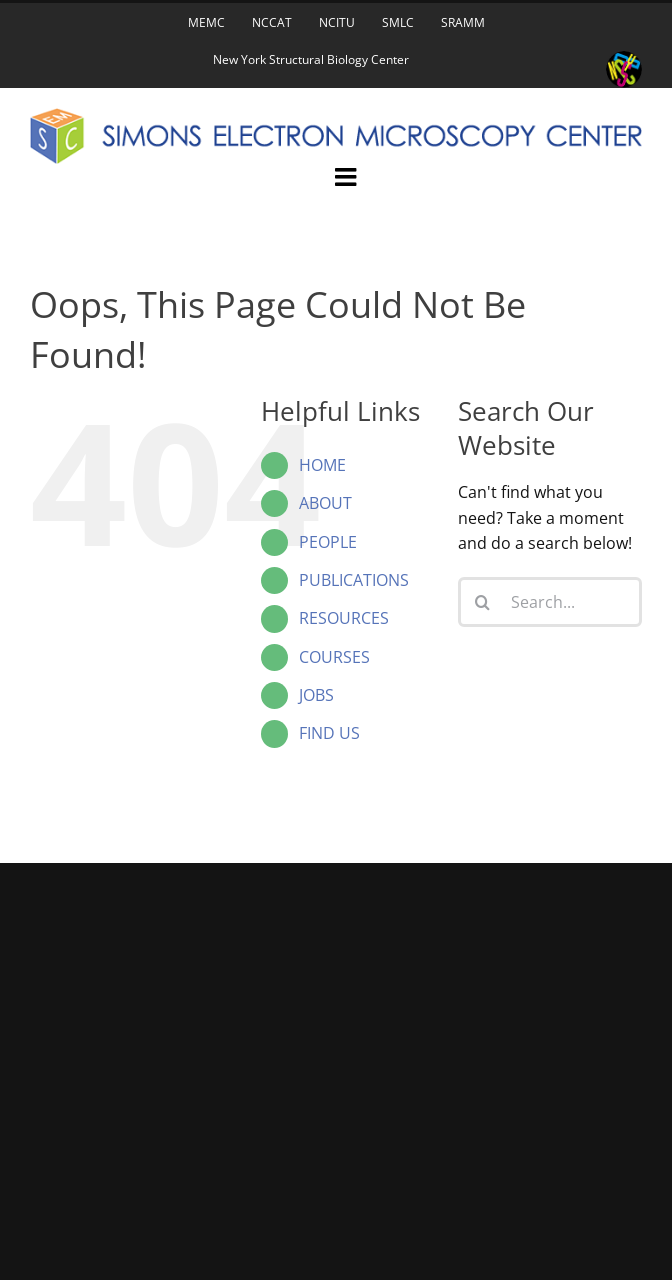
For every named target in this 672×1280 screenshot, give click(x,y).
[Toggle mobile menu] (347, 176)
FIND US (329, 733)
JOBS (316, 695)
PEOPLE (328, 542)
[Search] (483, 602)
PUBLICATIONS (354, 580)
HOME (322, 465)
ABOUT (325, 503)
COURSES (334, 657)
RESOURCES (344, 618)
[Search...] (550, 602)
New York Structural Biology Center (311, 59)
